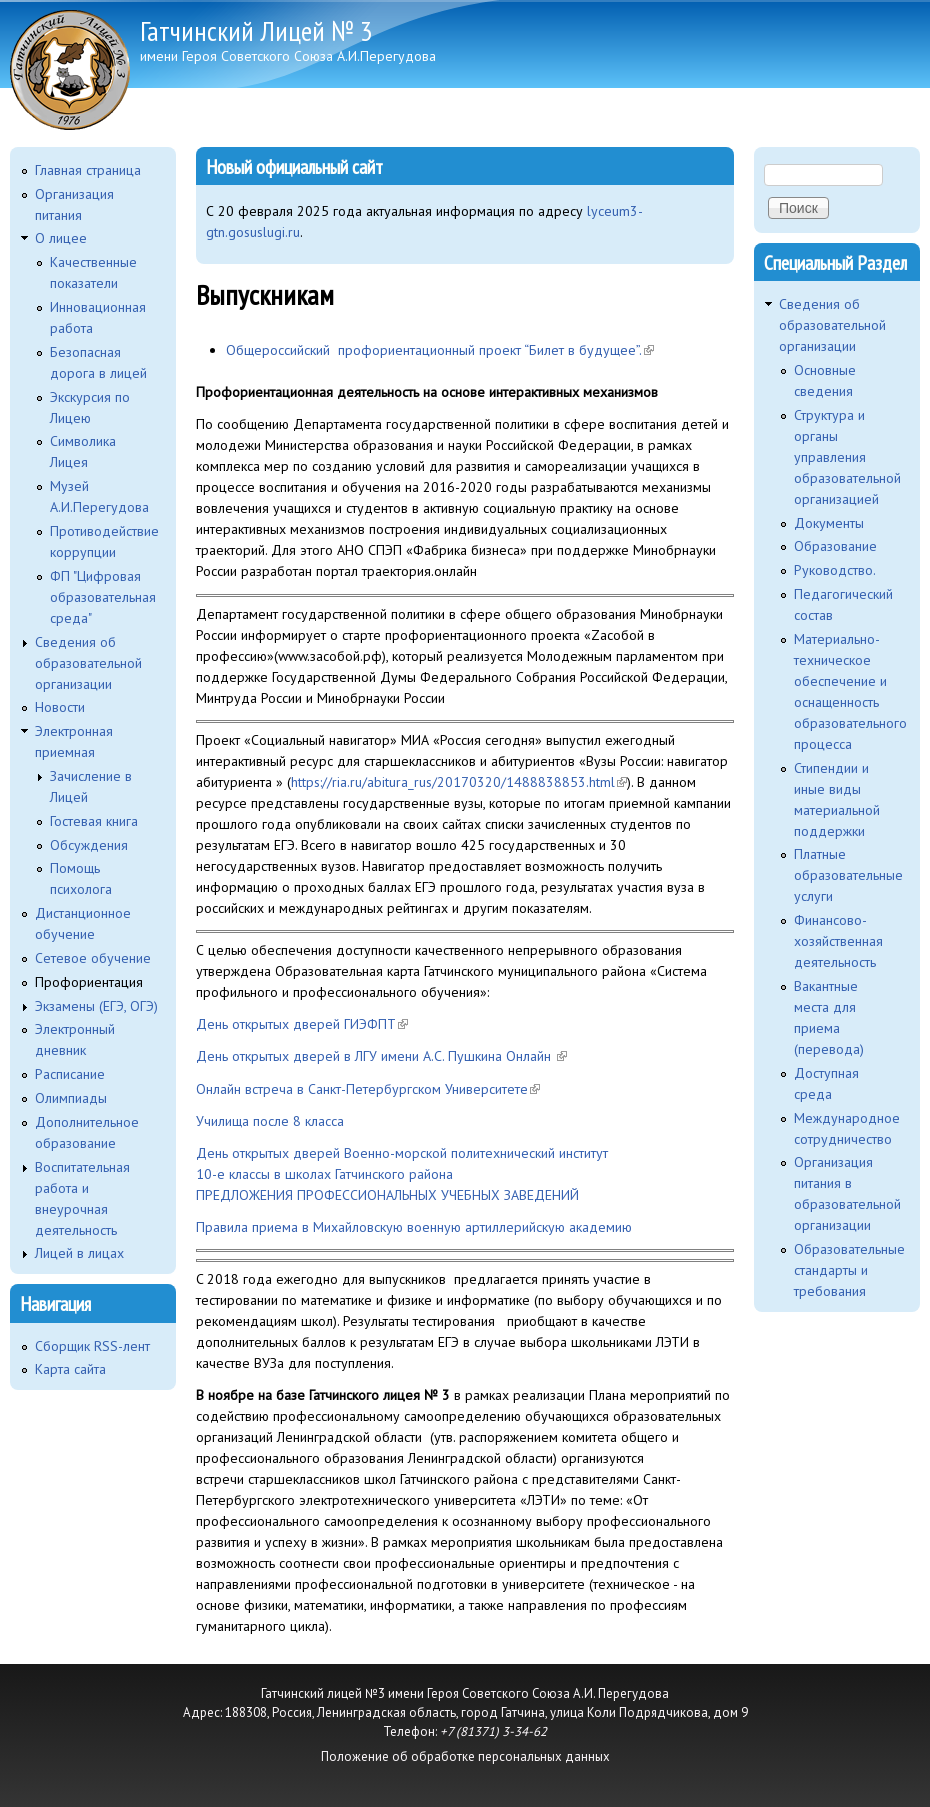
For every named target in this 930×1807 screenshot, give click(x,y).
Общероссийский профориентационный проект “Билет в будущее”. (440, 350)
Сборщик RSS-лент (92, 1346)
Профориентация (89, 982)
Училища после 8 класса (270, 1121)
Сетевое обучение (93, 958)
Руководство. (835, 570)
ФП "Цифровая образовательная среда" (103, 597)
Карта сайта (70, 1369)
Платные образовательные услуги (848, 875)
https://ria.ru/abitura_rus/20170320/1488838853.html (459, 782)
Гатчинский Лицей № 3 (256, 30)
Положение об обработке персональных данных (465, 1756)
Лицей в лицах (79, 1253)
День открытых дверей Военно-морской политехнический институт (402, 1153)
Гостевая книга (94, 821)
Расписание (70, 1074)
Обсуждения (89, 845)
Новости (60, 707)
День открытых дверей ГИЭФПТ (302, 1024)
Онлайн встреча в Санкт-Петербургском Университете (368, 1089)
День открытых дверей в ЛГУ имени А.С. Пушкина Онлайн (381, 1056)
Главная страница (88, 170)
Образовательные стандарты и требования (849, 1270)
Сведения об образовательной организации (88, 663)
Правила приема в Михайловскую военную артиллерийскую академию (414, 1227)
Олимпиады (71, 1098)
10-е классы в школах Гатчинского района (324, 1174)
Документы (829, 523)
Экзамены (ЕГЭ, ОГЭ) (96, 1006)
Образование (835, 546)
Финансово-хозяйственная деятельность (838, 941)
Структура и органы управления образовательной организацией (847, 457)
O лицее (61, 238)
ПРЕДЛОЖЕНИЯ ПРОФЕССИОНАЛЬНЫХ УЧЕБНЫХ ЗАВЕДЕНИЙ (387, 1195)
